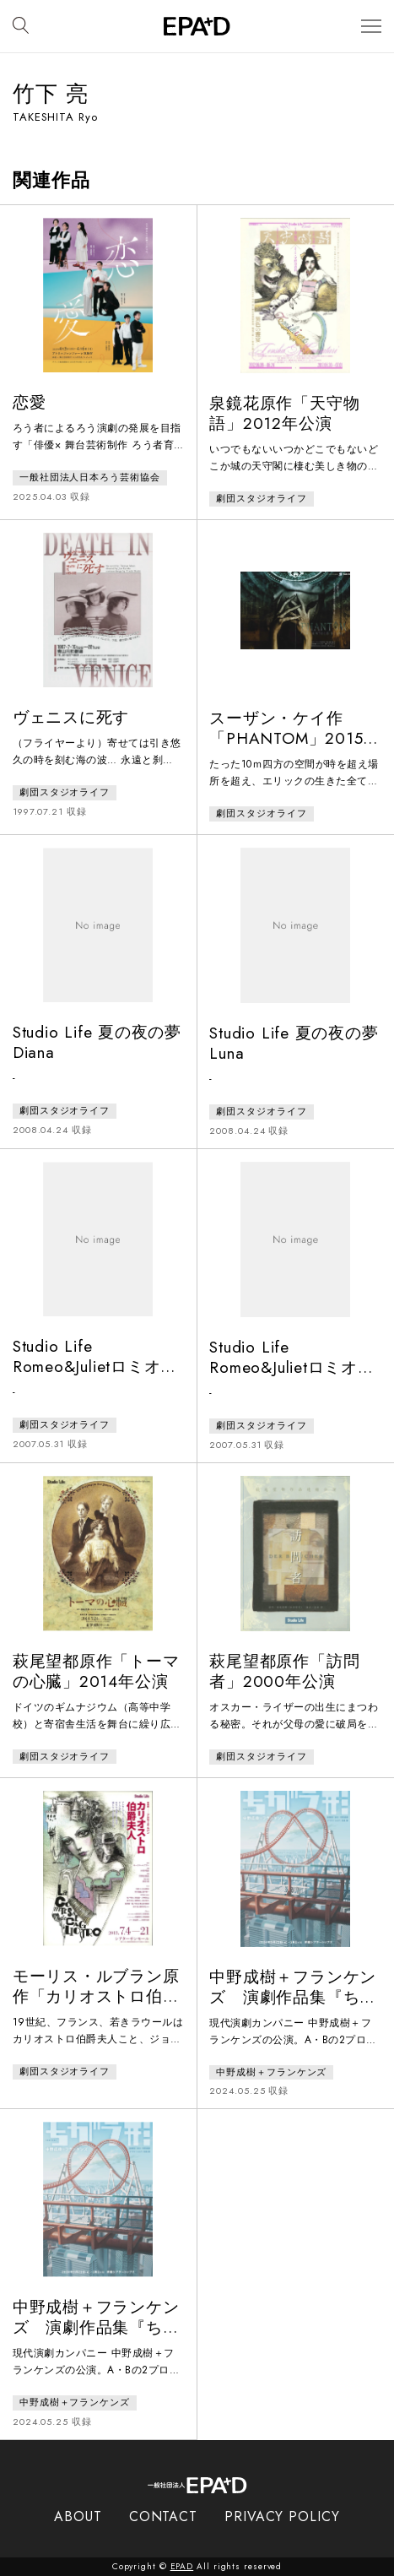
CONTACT (163, 2516)
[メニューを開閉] (371, 26)
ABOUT (78, 2516)
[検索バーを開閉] (21, 26)
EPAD (182, 2566)
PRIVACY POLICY (282, 2516)
